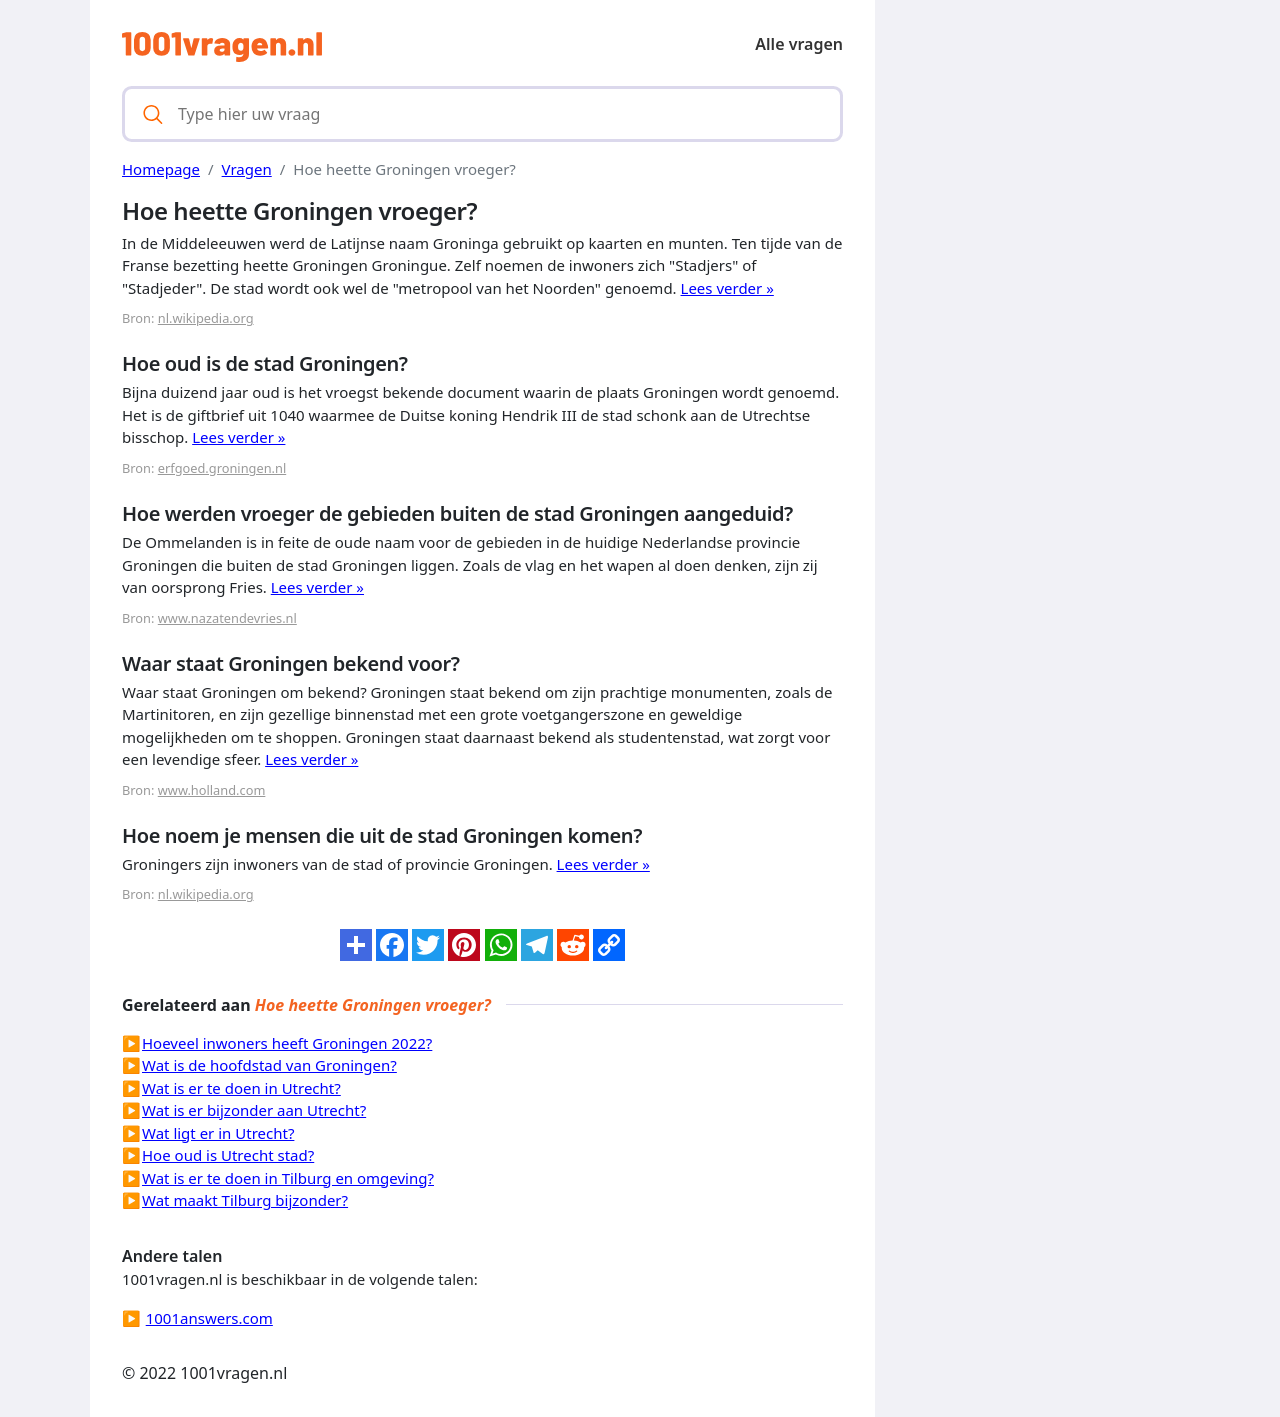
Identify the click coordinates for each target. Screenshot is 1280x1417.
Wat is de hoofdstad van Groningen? (269, 1065)
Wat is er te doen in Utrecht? (241, 1088)
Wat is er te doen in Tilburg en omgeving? (288, 1178)
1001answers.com (209, 1318)
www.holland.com (212, 790)
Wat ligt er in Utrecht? (218, 1133)
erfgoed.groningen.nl (222, 468)
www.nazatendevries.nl (227, 618)
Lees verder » (727, 288)
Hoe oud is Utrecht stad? (228, 1155)
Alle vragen (799, 44)
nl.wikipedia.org (206, 318)
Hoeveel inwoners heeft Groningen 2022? (287, 1043)
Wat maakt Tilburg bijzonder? (245, 1200)
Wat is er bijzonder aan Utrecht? (254, 1110)
